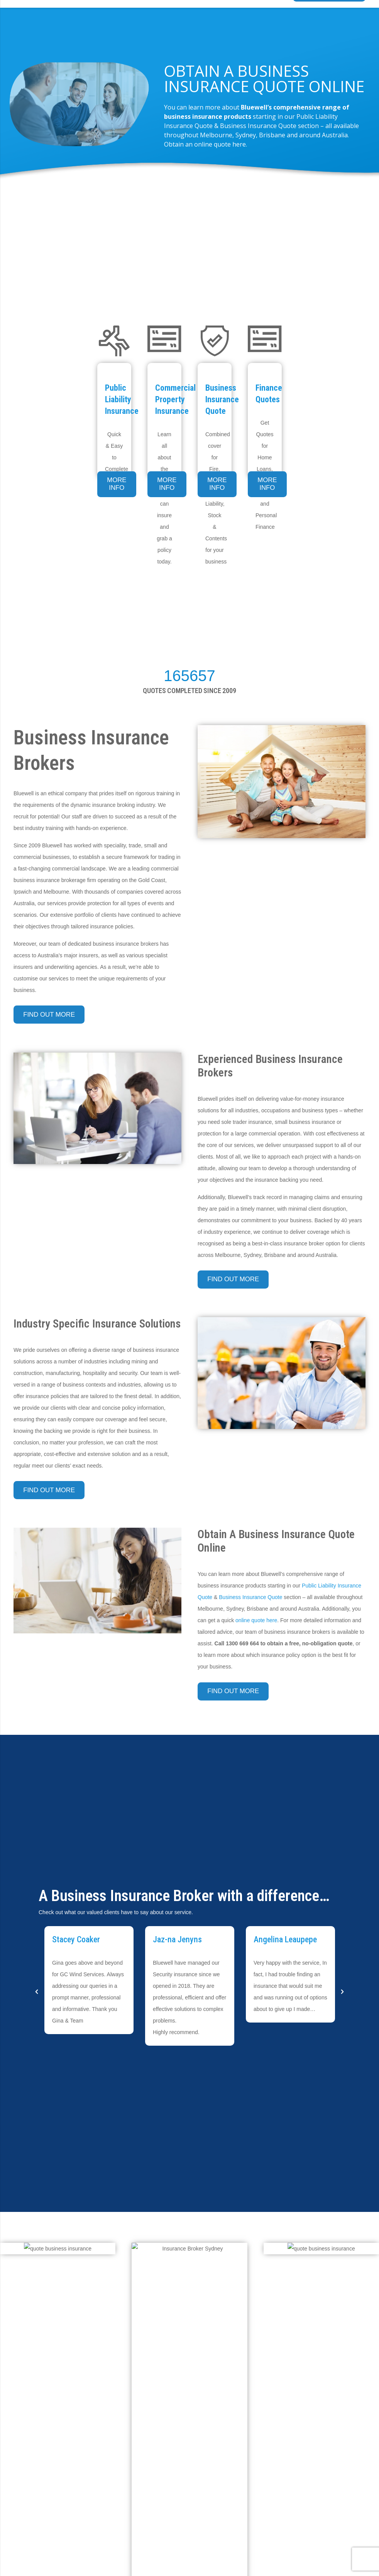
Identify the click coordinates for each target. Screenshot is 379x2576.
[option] (89, 1980)
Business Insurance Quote (250, 1597)
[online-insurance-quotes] (57, 2248)
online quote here (256, 1620)
